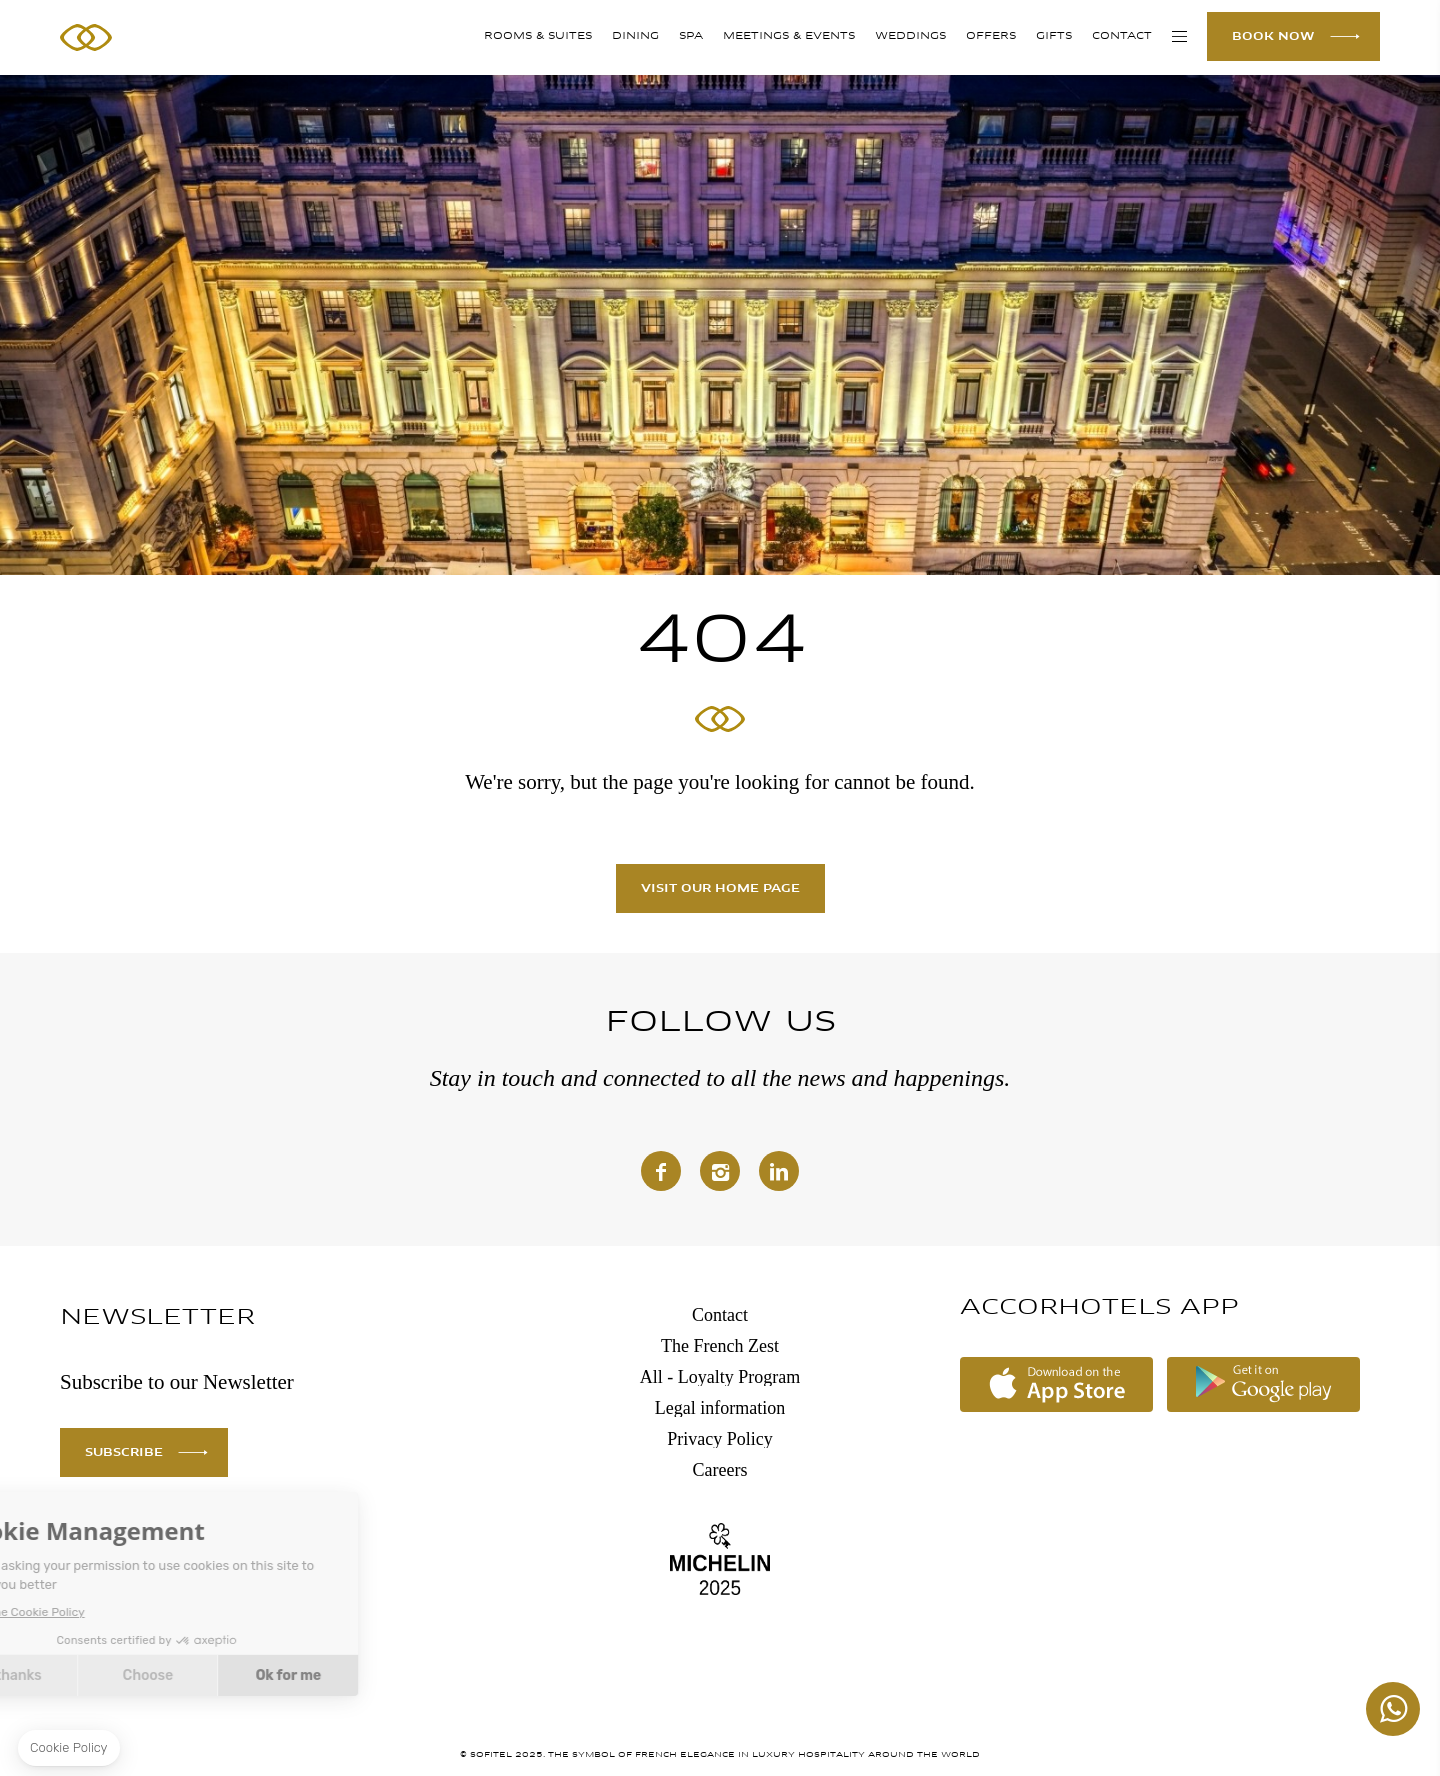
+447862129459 (1393, 1709)
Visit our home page (720, 889)
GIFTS (1054, 36)
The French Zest (720, 1346)
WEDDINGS (910, 36)
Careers (720, 1470)
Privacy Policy (720, 1439)
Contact (1122, 36)
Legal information (720, 1408)
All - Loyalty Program (720, 1377)
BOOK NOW (1273, 37)
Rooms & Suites (538, 36)
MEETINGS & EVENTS (789, 36)
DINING (635, 36)
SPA (691, 36)
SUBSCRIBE (124, 1453)
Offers (991, 36)
